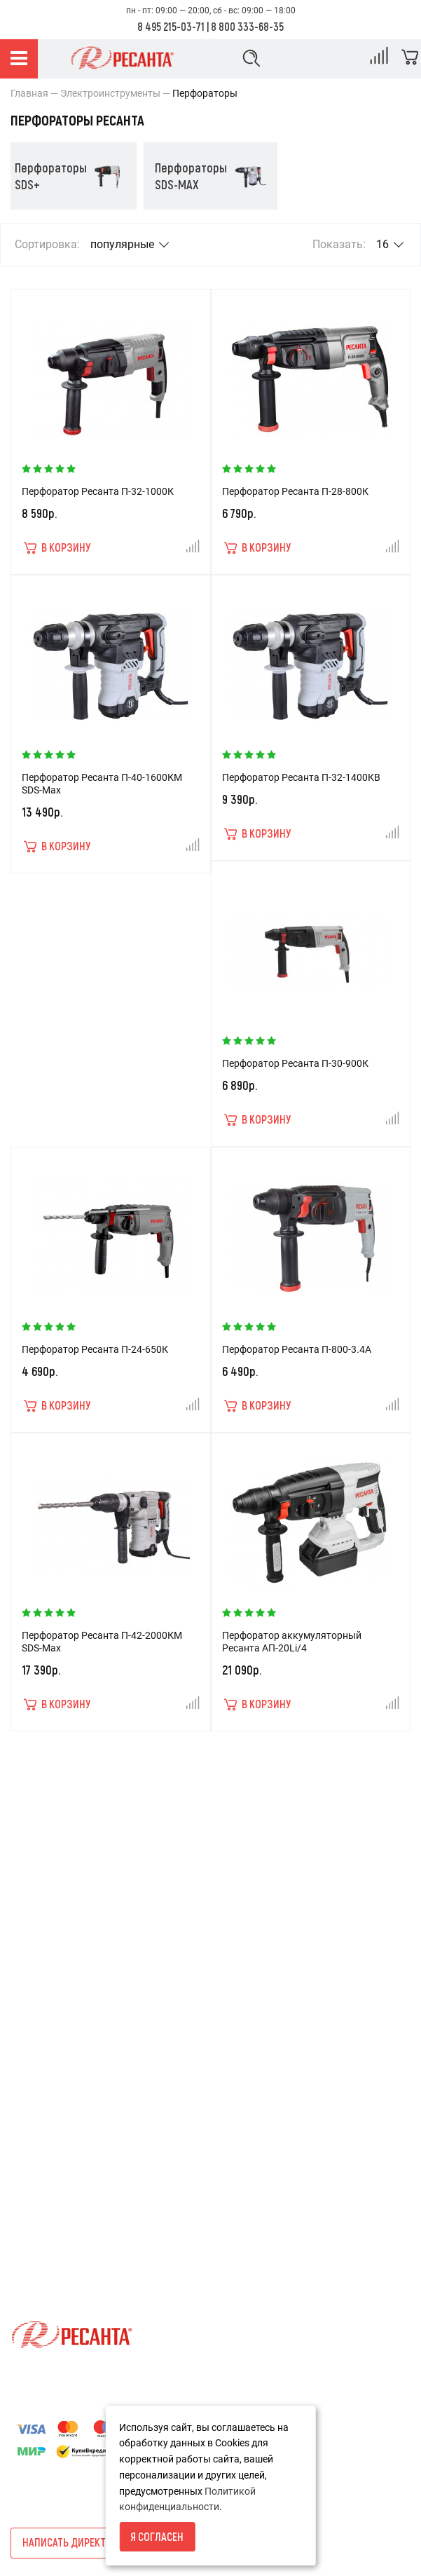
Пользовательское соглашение (82, 1999)
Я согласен (157, 2536)
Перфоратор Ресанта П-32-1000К (98, 491)
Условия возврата (53, 1856)
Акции (25, 2074)
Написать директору (72, 2542)
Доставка (33, 1904)
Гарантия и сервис (53, 1952)
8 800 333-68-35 (247, 26)
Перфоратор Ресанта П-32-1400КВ (301, 777)
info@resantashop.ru (57, 2249)
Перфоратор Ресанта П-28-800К (295, 491)
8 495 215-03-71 (171, 26)
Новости (30, 2098)
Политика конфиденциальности (84, 1976)
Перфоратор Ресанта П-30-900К (295, 1063)
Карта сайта (39, 2121)
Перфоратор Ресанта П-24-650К (95, 1349)
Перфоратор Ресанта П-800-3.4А (296, 1349)
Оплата (28, 1928)
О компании (38, 1880)
